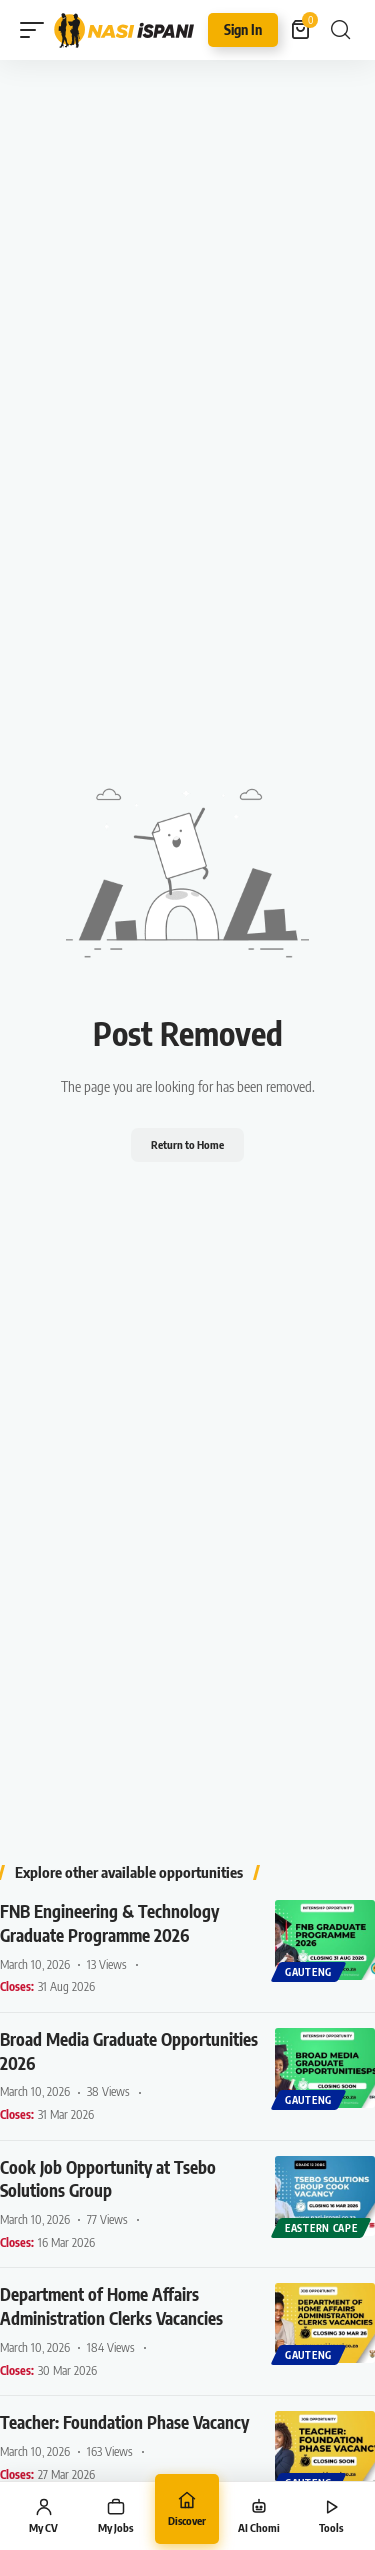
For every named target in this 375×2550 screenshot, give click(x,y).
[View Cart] (302, 30)
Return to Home (187, 1144)
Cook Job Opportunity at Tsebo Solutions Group (108, 2179)
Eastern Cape (321, 2228)
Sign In (243, 29)
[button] (37, 30)
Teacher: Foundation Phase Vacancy (124, 2422)
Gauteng (308, 1972)
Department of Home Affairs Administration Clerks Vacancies (111, 2306)
